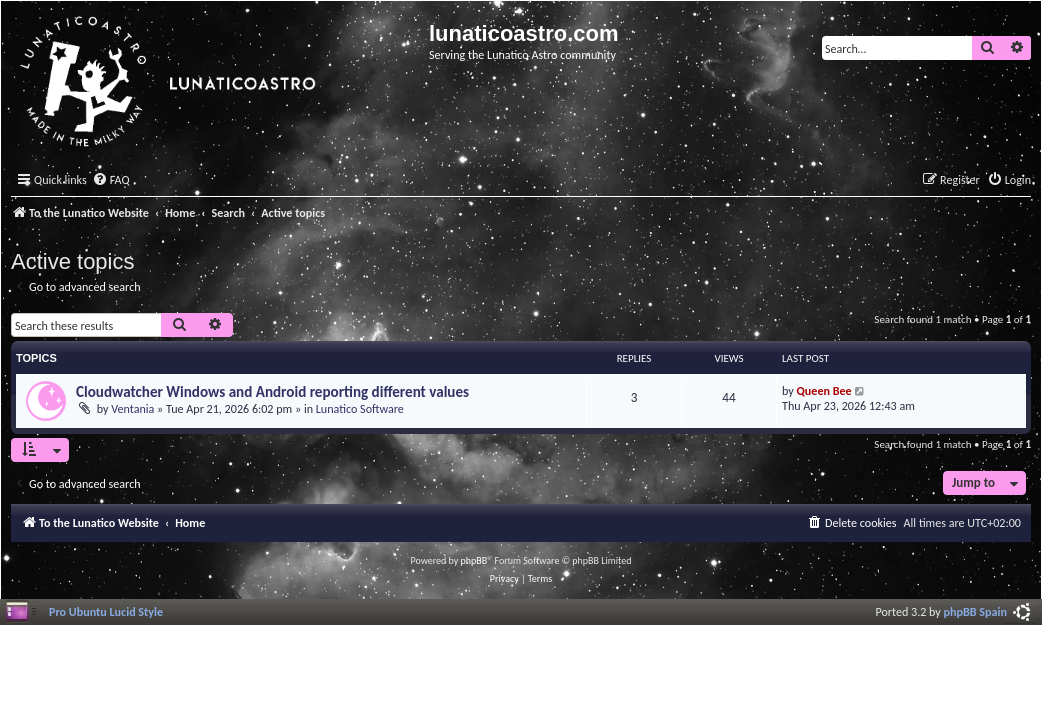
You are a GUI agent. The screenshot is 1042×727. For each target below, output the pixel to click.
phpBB (474, 560)
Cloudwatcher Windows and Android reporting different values (272, 392)
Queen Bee (824, 390)
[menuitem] (111, 180)
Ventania (132, 408)
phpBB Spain (975, 611)
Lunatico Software (360, 408)
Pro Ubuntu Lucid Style (106, 611)
